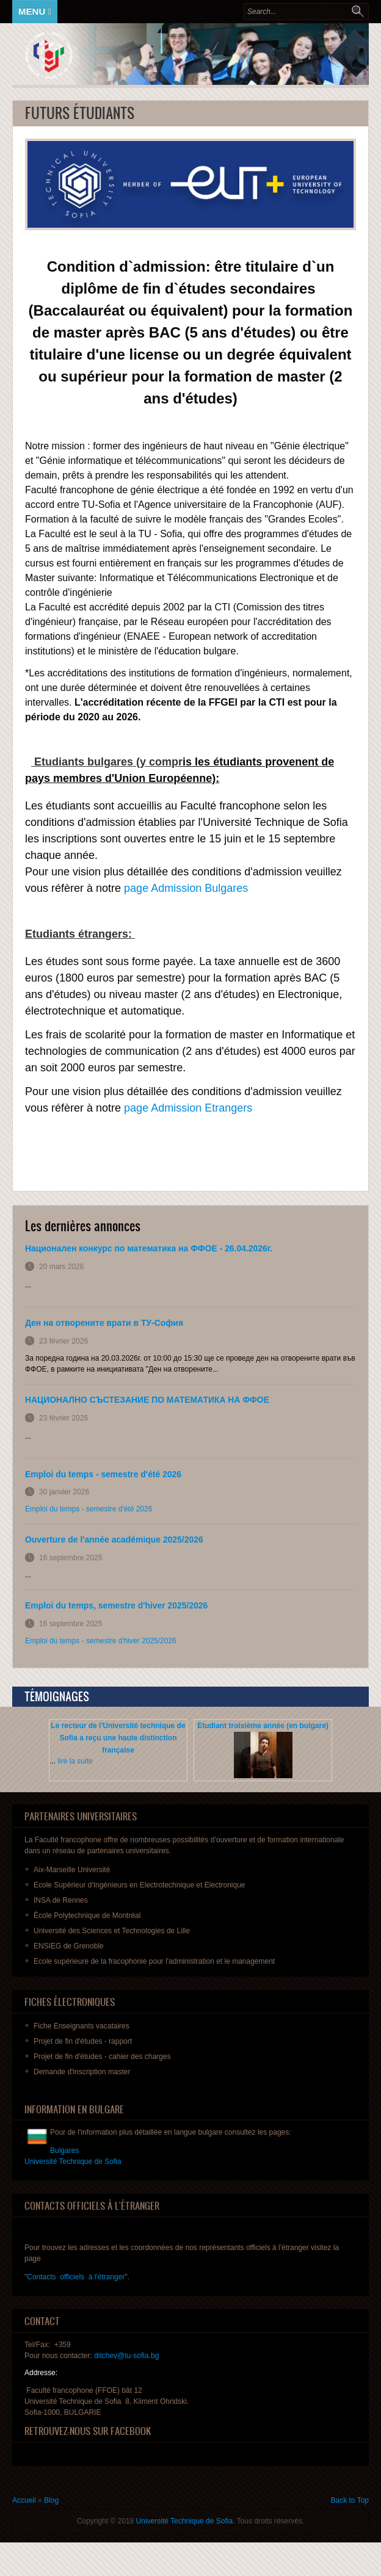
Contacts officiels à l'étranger (76, 2277)
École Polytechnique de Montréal (87, 1915)
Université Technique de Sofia (184, 2521)
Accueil (24, 2500)
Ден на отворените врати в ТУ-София (104, 1323)
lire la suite (74, 1761)
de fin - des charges (102, 2056)
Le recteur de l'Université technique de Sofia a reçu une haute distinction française (118, 1737)
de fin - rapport (83, 2041)
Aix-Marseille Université (72, 1869)
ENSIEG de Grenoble (69, 1946)
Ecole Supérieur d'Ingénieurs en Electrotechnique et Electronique (139, 1885)
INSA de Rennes (61, 1900)
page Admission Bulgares (186, 888)
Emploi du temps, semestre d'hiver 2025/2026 (116, 1605)
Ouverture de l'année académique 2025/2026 (114, 1539)
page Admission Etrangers (188, 1108)
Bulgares (64, 2150)
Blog (51, 2500)
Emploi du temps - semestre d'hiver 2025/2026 (100, 1641)
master (82, 2072)
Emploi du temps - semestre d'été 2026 (103, 1474)
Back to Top (350, 2500)
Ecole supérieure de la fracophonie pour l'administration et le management (154, 1961)
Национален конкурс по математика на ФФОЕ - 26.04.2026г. (148, 1248)
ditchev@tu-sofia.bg (126, 2355)
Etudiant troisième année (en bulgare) (262, 1725)
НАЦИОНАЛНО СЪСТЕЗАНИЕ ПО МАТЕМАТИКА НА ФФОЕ (147, 1400)
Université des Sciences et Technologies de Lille (112, 1931)
